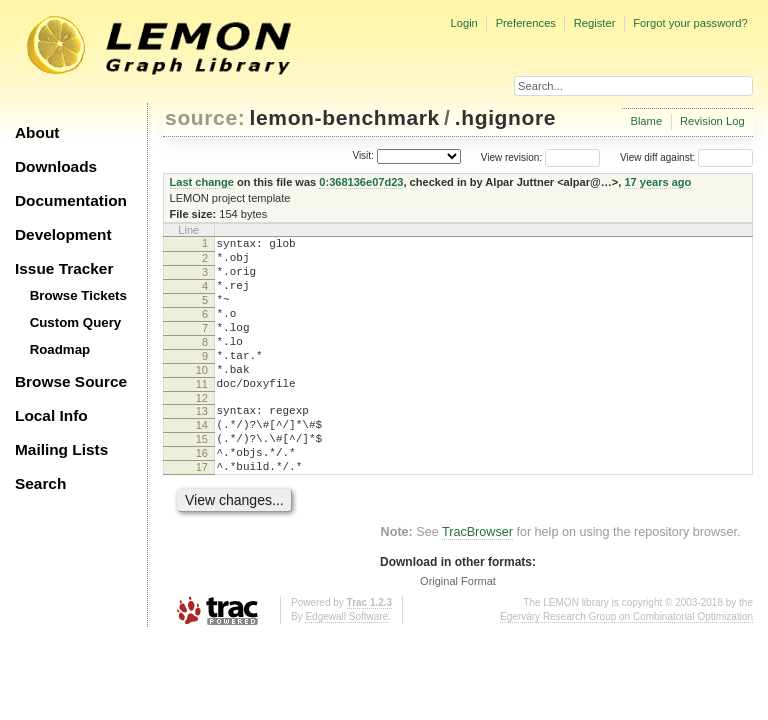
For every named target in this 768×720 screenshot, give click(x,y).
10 (202, 397)
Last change (202, 182)
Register (595, 23)
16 (202, 495)
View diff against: (686, 157)
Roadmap (60, 349)
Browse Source (71, 381)
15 (202, 478)
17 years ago (657, 182)
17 (202, 512)
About (37, 132)
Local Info (51, 415)
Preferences (526, 23)
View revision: (512, 157)
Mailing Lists (61, 449)
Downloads (56, 166)
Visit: (363, 156)
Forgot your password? (690, 23)
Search (40, 483)
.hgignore (505, 117)
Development (63, 234)
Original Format (458, 629)
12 (202, 431)
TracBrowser (477, 580)
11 (202, 414)
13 (202, 444)
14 (202, 461)
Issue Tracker (64, 268)
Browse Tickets (78, 295)
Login (463, 23)
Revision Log (712, 121)
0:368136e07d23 (361, 182)
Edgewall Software (346, 664)
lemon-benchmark (345, 117)
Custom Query (76, 322)
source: (205, 117)
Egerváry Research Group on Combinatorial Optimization (626, 664)
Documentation (71, 200)
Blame (646, 121)
